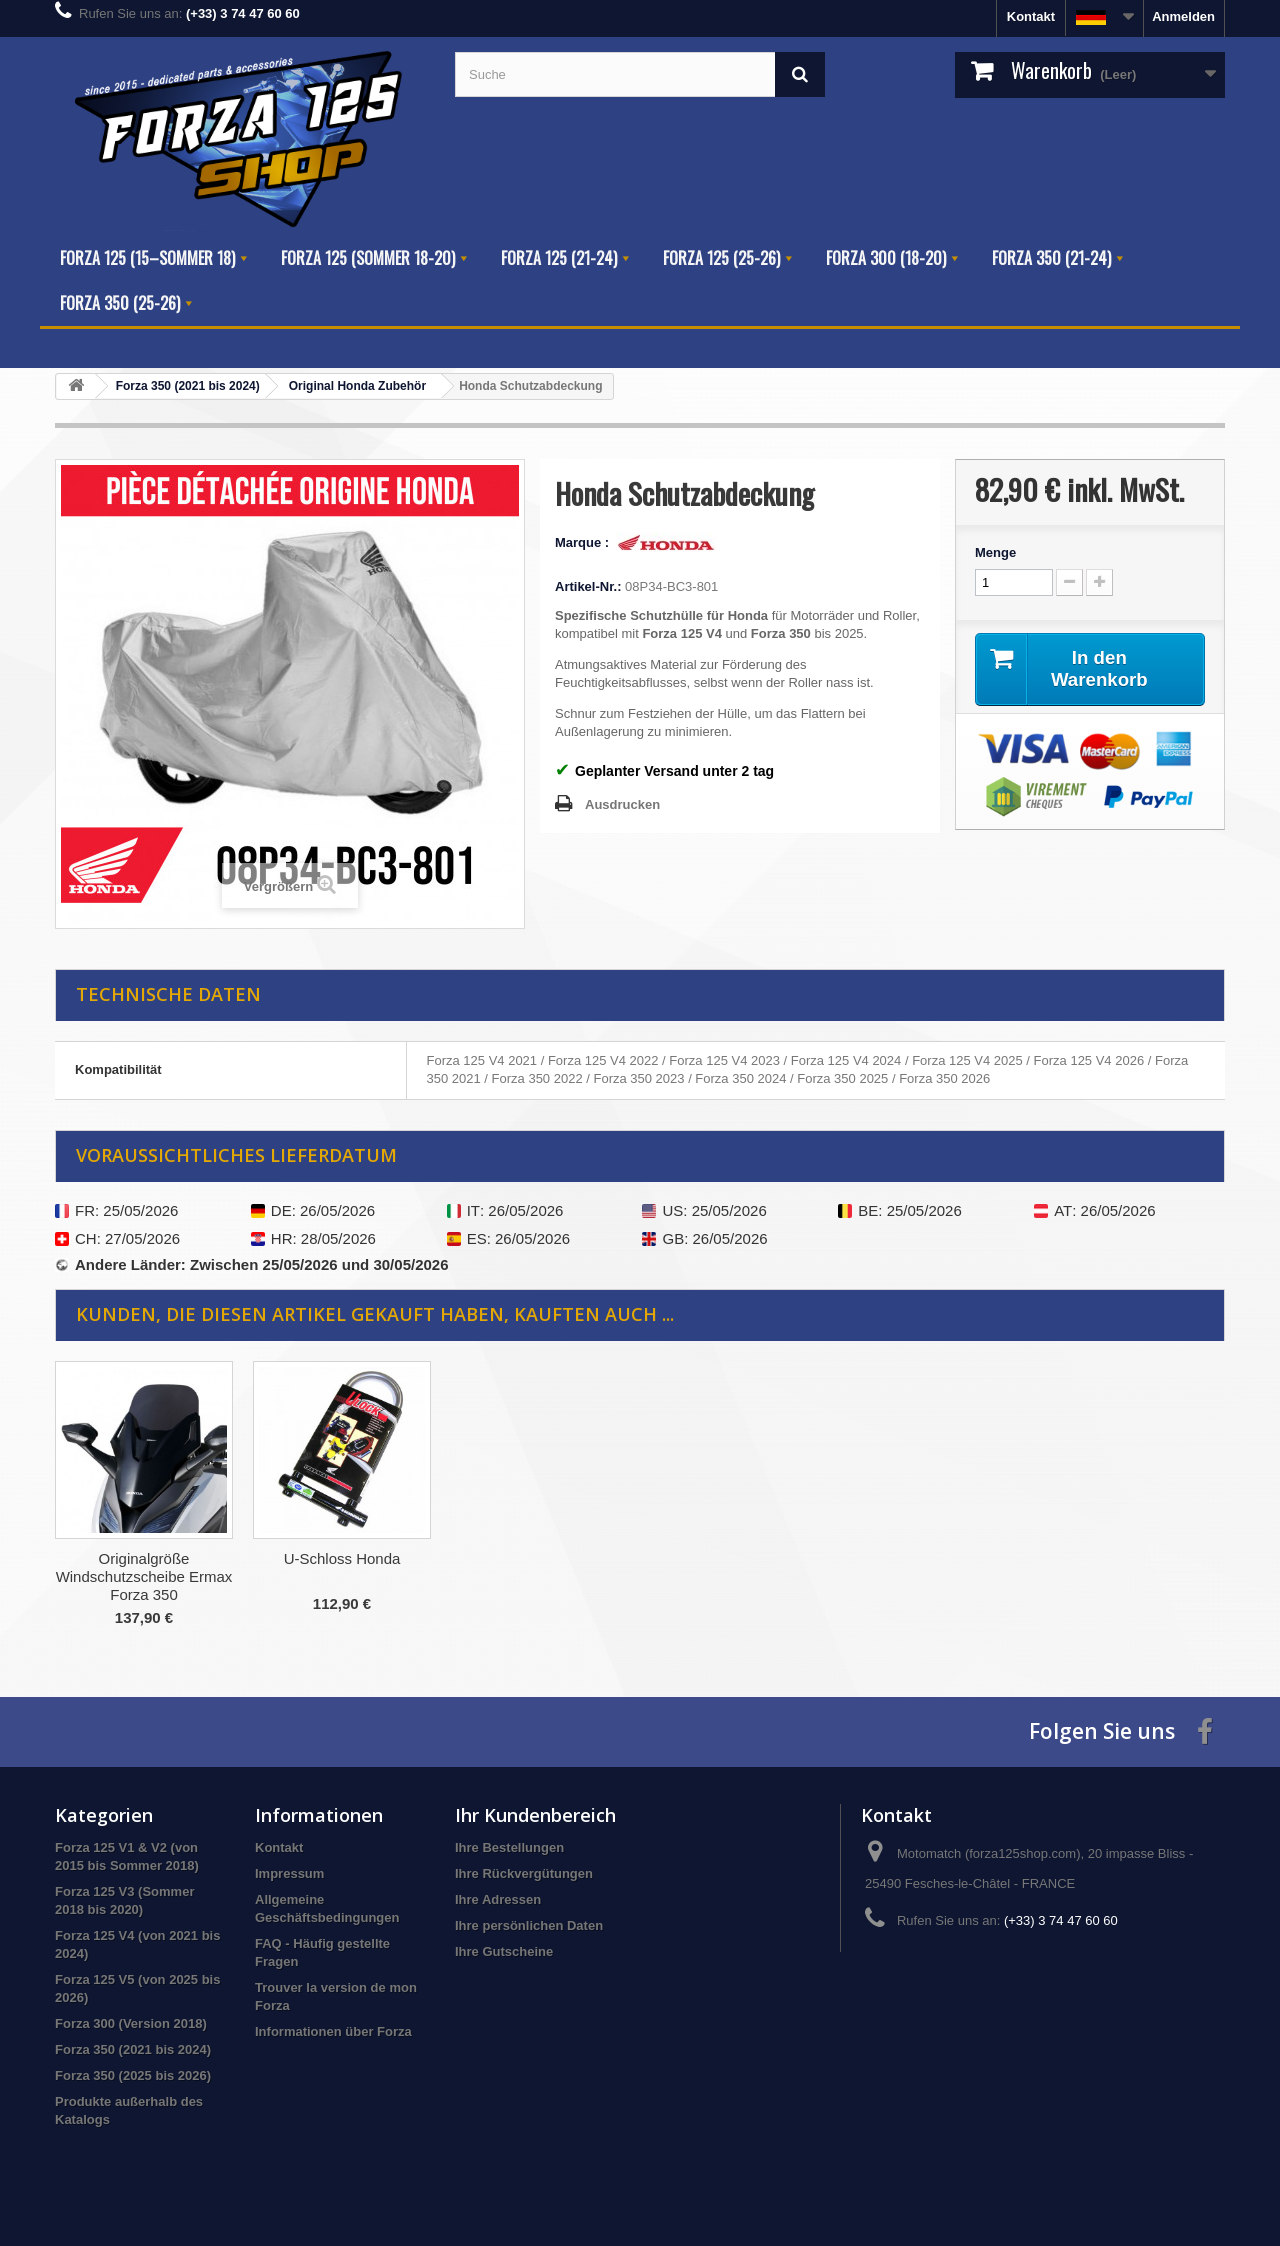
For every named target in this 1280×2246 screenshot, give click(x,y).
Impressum (289, 1873)
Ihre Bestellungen (509, 1847)
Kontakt (1031, 16)
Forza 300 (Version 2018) (131, 2023)
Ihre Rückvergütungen (524, 1873)
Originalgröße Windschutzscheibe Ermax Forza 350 (540, 1576)
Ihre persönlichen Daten (529, 1925)
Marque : (584, 542)
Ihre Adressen (498, 1899)
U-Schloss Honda (738, 1558)
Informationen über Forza (333, 2031)
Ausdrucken (622, 804)
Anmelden (1183, 16)
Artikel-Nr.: (588, 586)
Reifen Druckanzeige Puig (341, 1558)
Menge (995, 552)
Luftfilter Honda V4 (144, 1558)
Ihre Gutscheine (504, 1951)
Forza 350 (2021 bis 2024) (133, 2049)
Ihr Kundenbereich (535, 1815)
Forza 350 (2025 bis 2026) (133, 2075)
